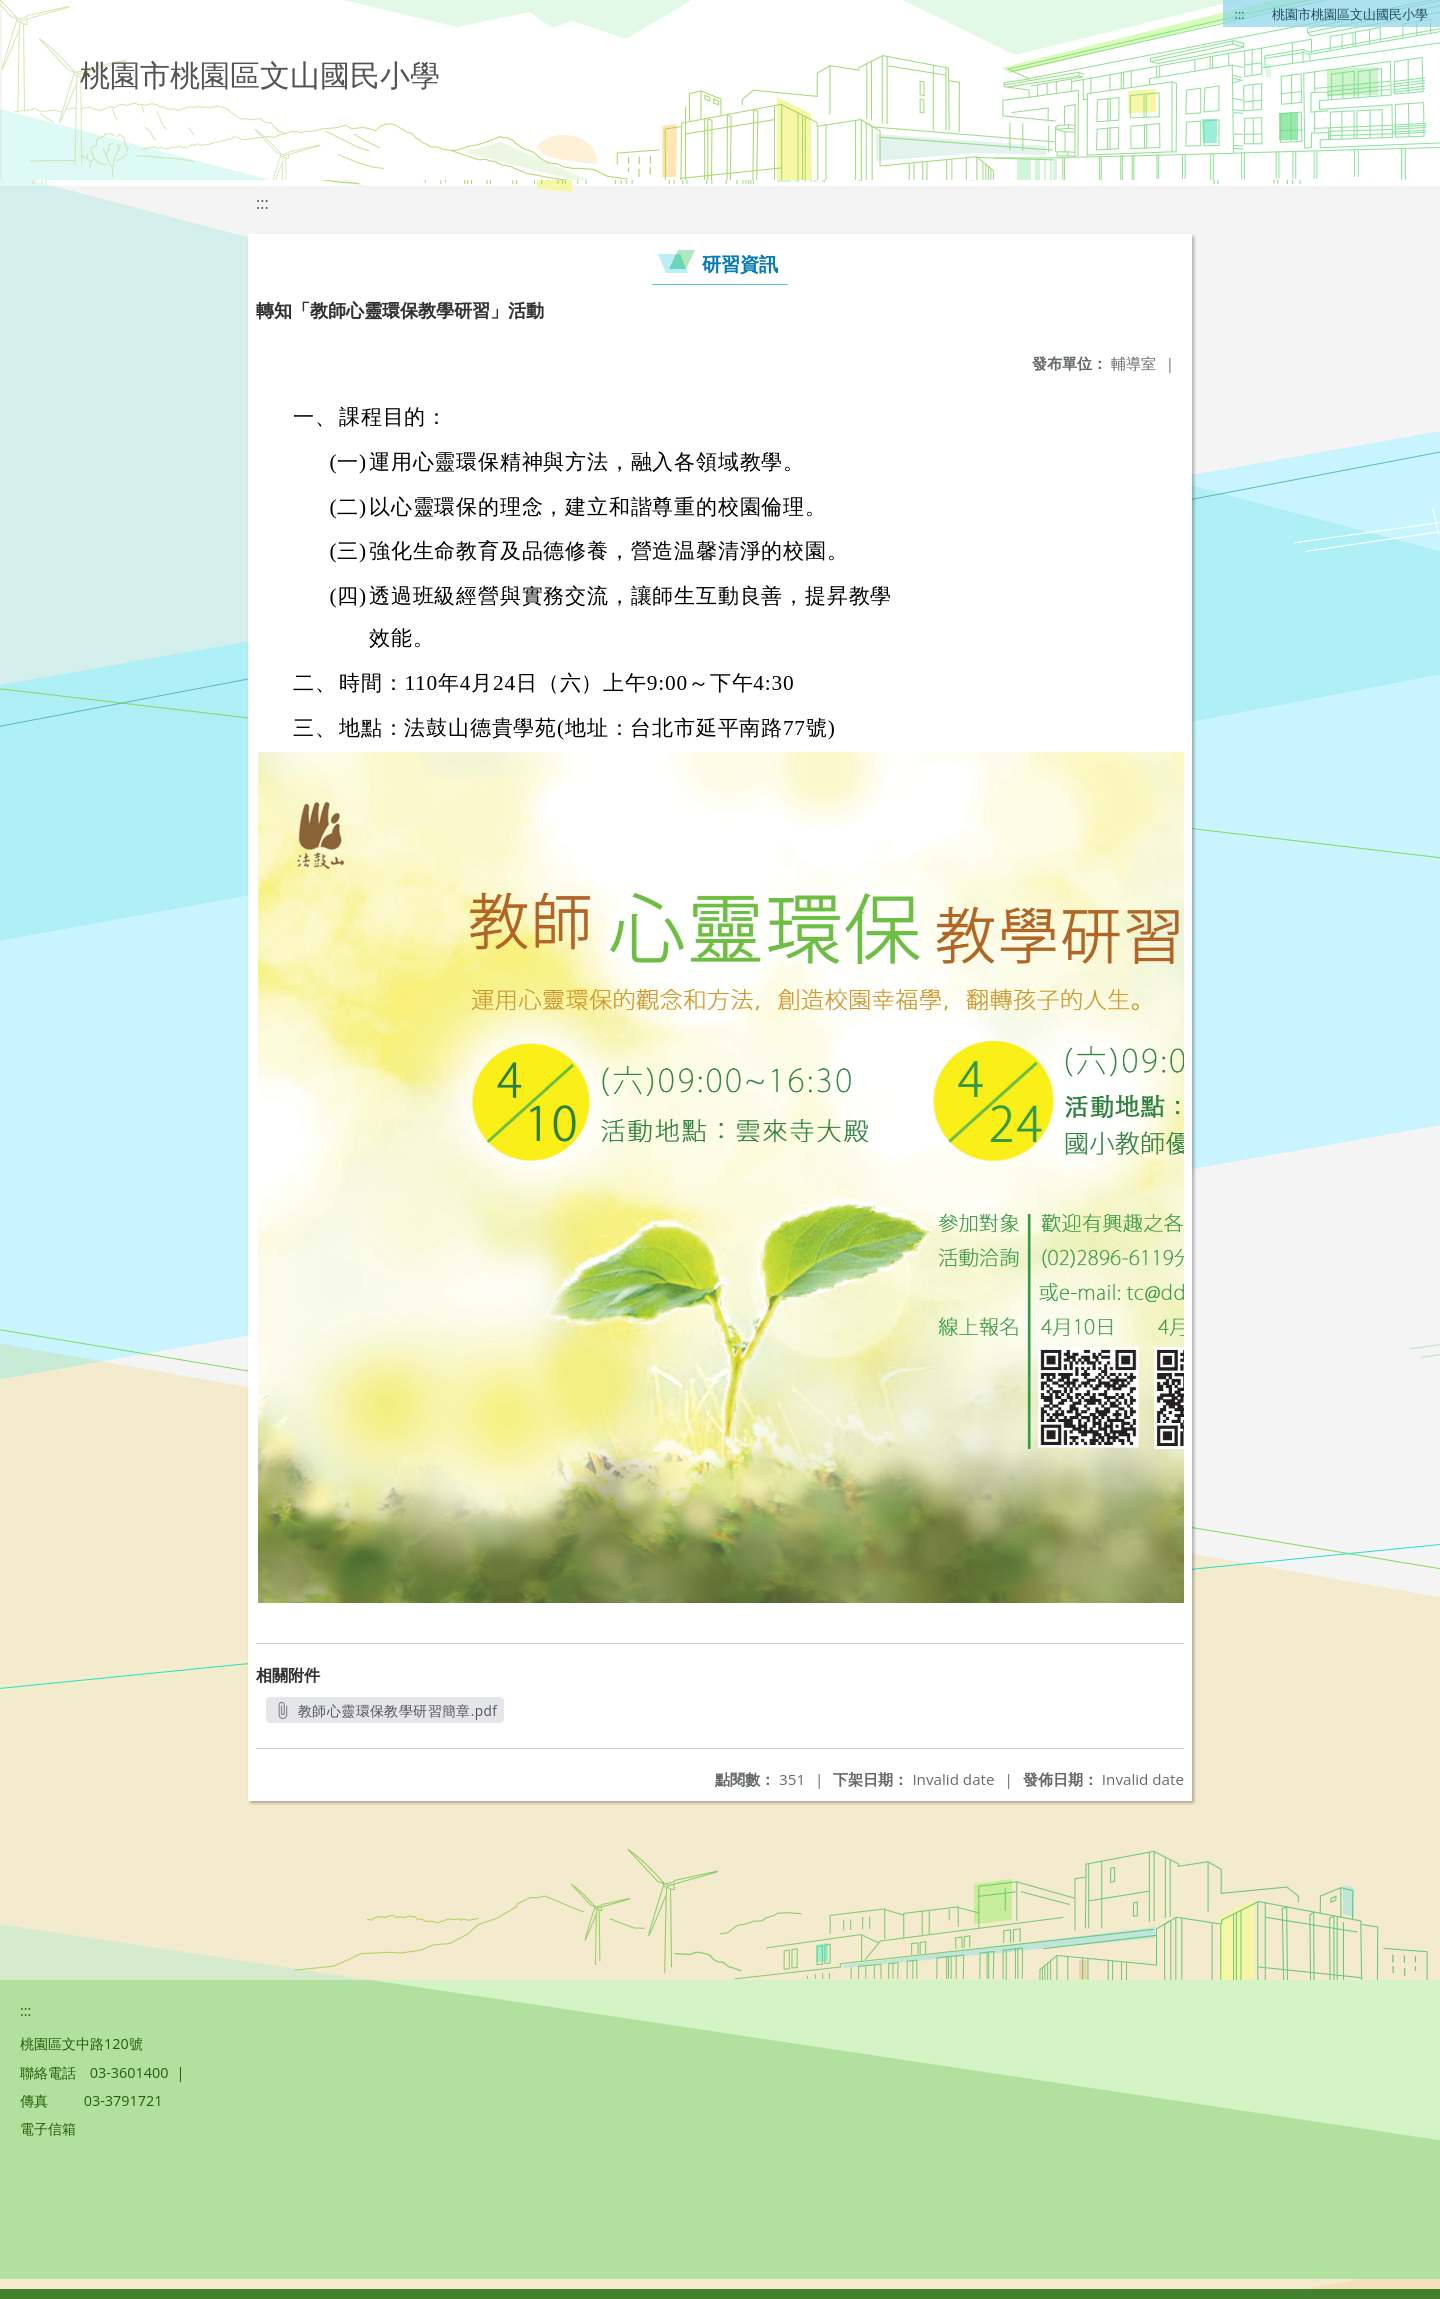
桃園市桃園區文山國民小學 (1350, 14)
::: (1240, 14)
